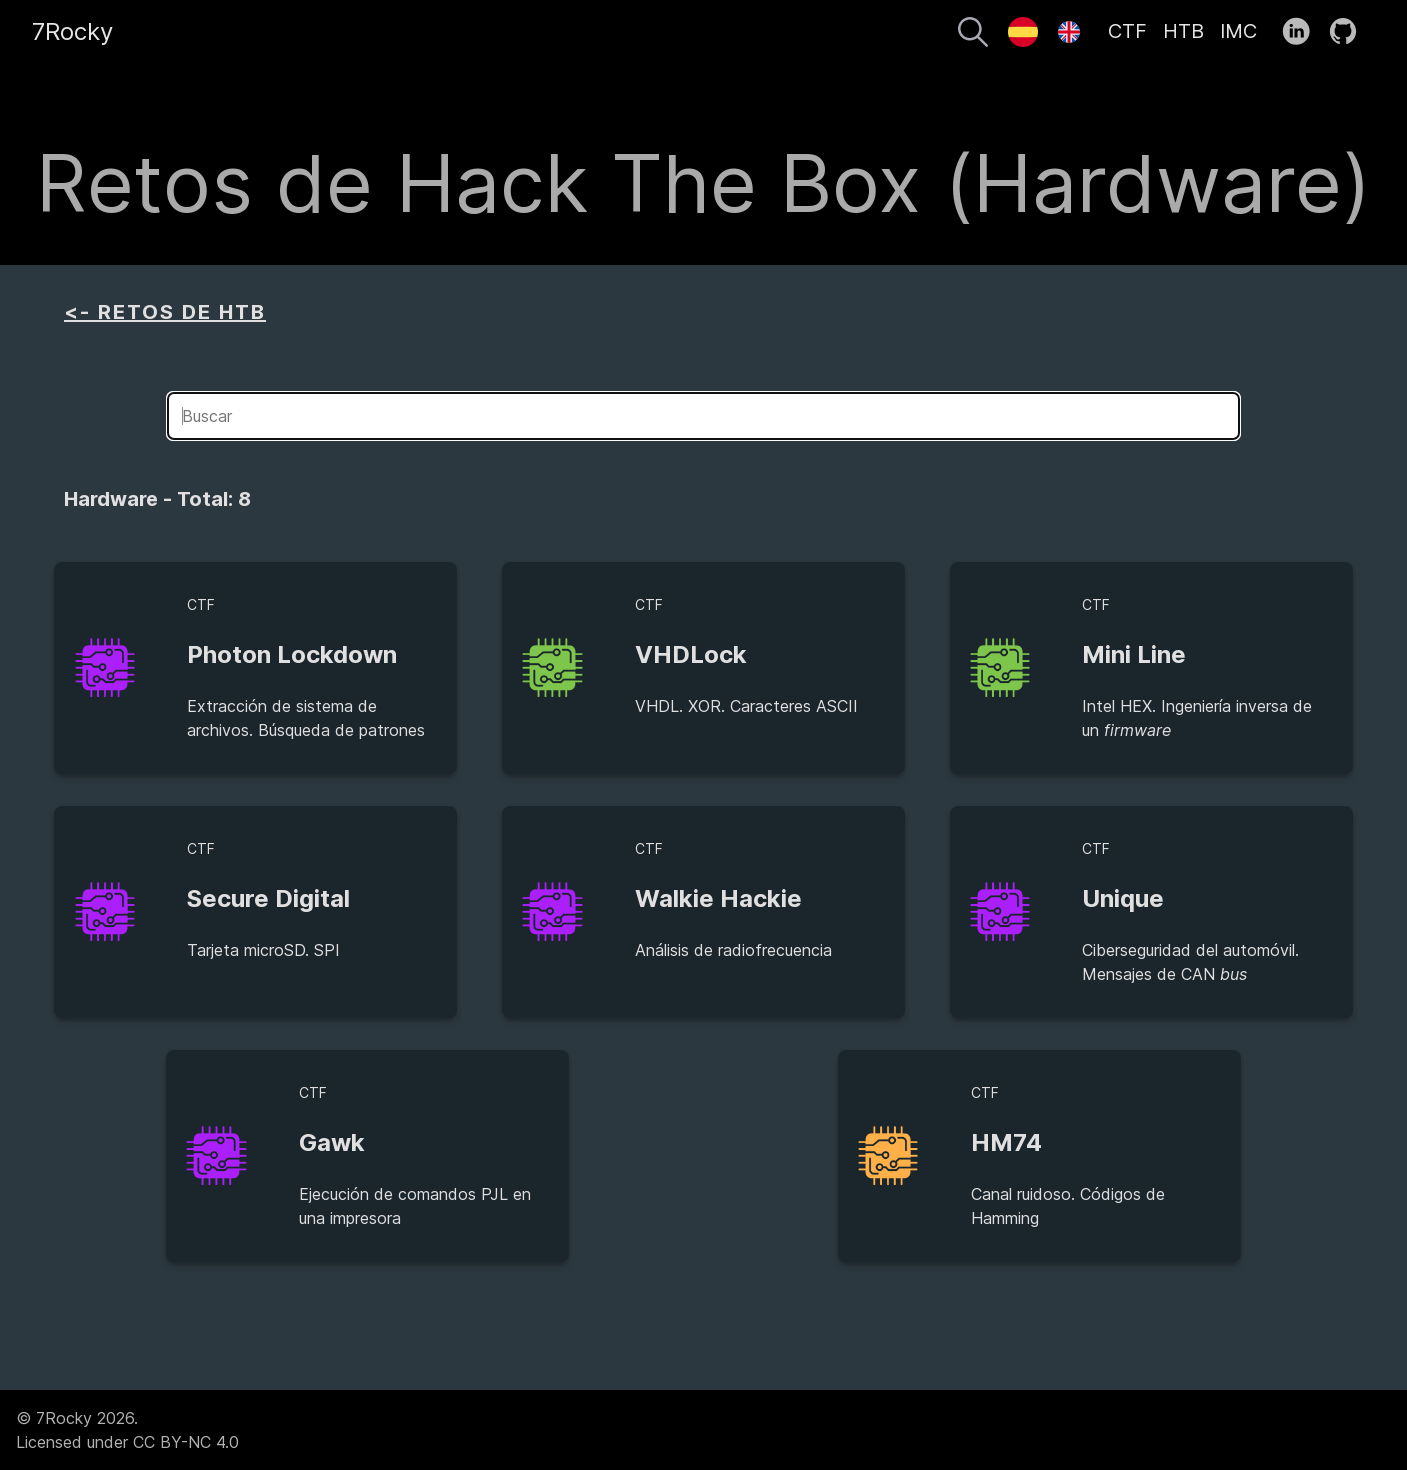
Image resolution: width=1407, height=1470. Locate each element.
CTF (1127, 31)
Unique (1123, 898)
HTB (1183, 31)
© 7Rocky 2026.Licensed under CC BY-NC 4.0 (127, 1430)
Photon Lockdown (292, 654)
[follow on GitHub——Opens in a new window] (1349, 32)
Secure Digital (268, 898)
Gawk (332, 1142)
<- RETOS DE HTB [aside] (165, 312)
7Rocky (72, 31)
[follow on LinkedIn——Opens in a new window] (1302, 32)
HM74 (1006, 1142)
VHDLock (691, 654)
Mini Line (1134, 654)
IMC (1238, 31)
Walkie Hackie (718, 898)
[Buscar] (973, 35)
